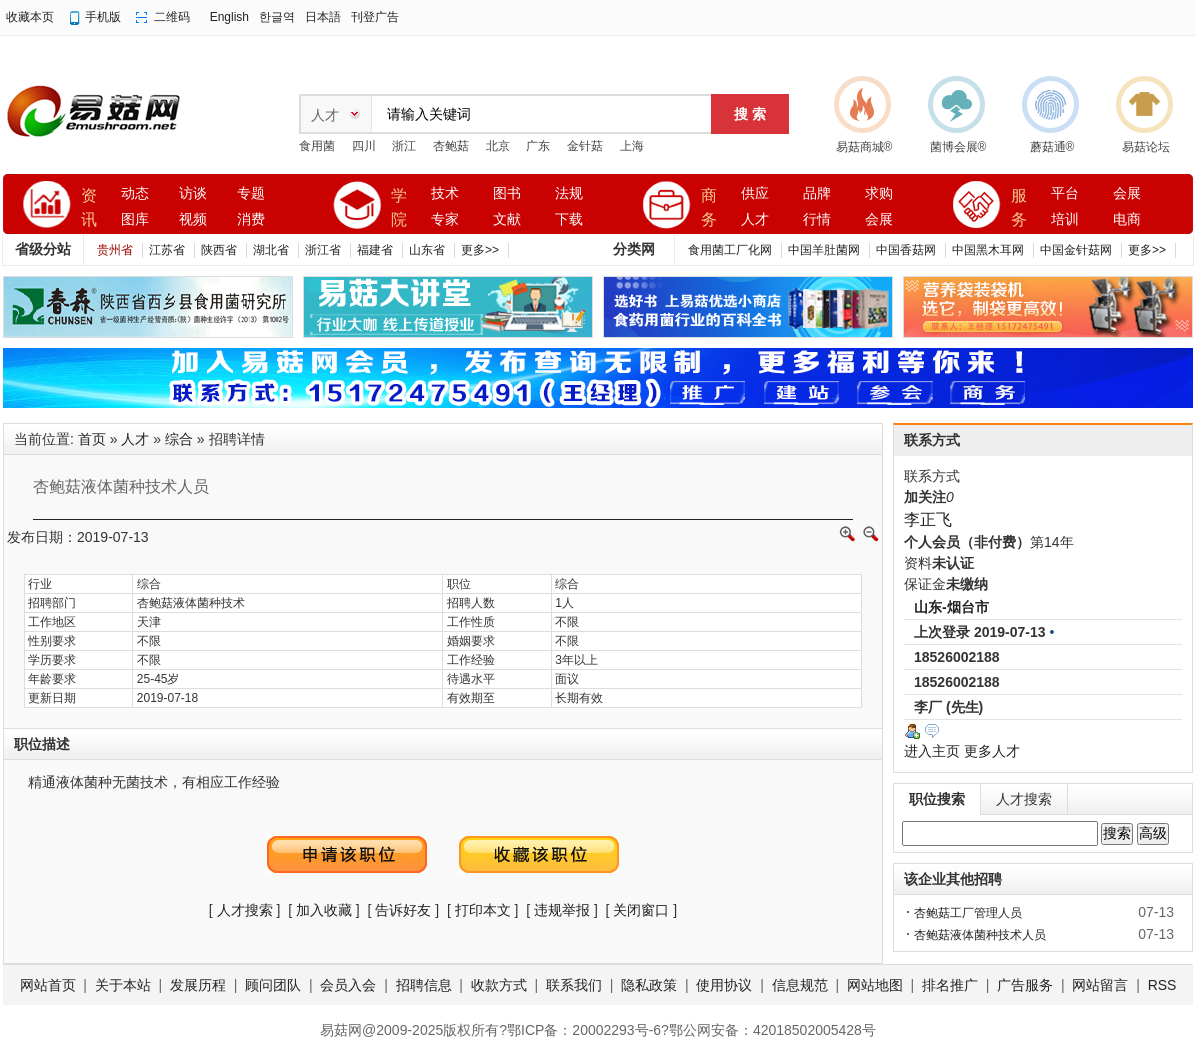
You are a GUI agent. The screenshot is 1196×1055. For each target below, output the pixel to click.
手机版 (103, 17)
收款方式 (499, 985)
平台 (1065, 193)
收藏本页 (30, 17)
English (229, 17)
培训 (1065, 219)
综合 (179, 439)
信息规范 (800, 985)
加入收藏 (324, 910)
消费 (251, 219)
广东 (538, 146)
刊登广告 (375, 17)
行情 (817, 219)
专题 (251, 193)
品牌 (817, 193)
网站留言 (1100, 985)
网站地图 (875, 985)
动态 (135, 193)
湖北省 (271, 250)
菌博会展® (958, 147)
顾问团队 (273, 985)
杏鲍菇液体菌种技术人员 (980, 935)
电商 (1127, 219)
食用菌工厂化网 (730, 250)
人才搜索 (245, 910)
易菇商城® (864, 147)
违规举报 (562, 910)
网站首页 (48, 985)
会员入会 (348, 985)
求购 (879, 193)
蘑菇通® (1052, 147)
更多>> (480, 250)
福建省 (375, 250)
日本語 (323, 17)
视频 (193, 219)
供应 (755, 193)
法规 (569, 193)
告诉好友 (403, 910)
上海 (632, 146)
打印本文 (483, 910)
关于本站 (123, 985)
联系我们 (574, 985)
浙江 (404, 146)
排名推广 (950, 985)
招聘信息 (424, 985)
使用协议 (724, 985)
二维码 (172, 17)
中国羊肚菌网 (824, 250)
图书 (507, 193)
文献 (507, 219)
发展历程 (198, 985)
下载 (569, 219)
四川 (364, 146)
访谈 (193, 193)
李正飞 (928, 519)
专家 (445, 219)
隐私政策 (649, 985)
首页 (92, 439)
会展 (879, 219)
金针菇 (585, 146)
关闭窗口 (641, 910)
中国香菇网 (906, 250)
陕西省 (219, 250)
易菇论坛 (1146, 147)
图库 (135, 219)
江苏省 (167, 250)
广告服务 (1025, 985)
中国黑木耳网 (988, 250)
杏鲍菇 (451, 146)
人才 (755, 219)
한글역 (277, 17)
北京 (498, 146)
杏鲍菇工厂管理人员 (968, 913)
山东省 (427, 250)
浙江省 (323, 250)
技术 (445, 193)
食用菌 (317, 146)
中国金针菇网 (1076, 250)
